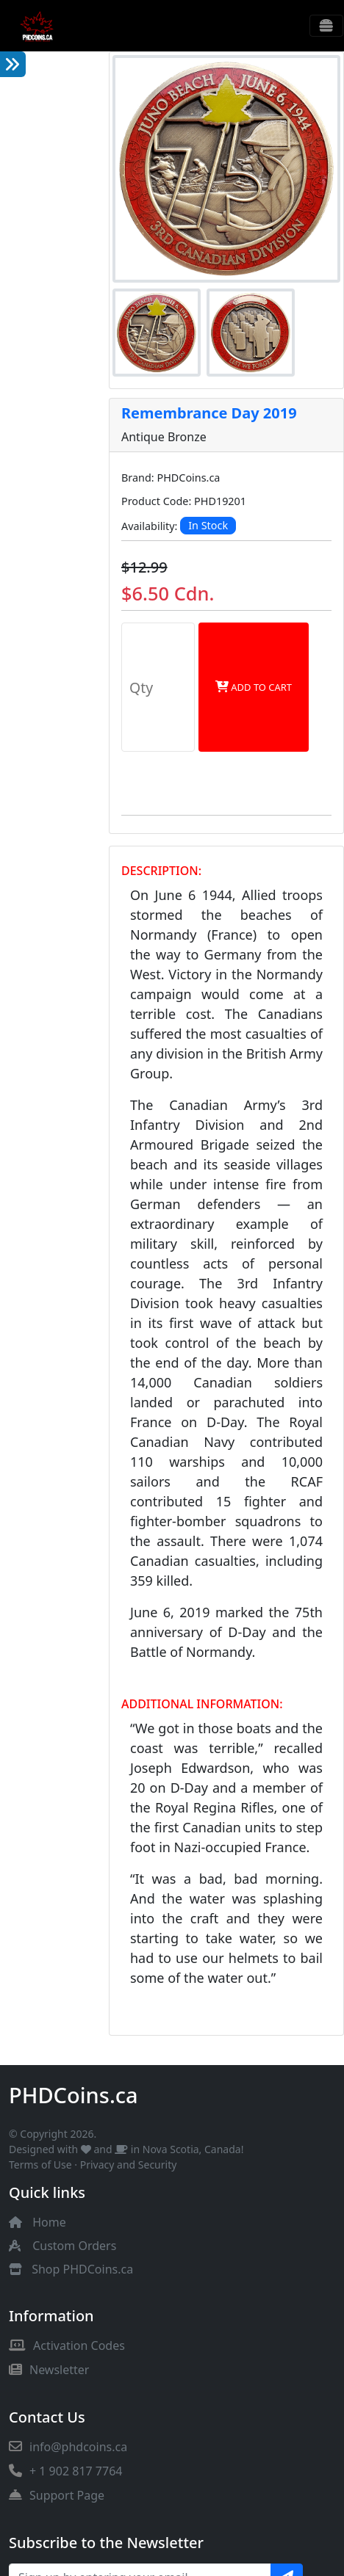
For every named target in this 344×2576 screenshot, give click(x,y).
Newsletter (49, 2370)
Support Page (56, 2495)
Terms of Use (40, 2165)
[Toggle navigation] (326, 26)
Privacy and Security (128, 2165)
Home (49, 2222)
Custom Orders (74, 2246)
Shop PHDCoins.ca (82, 2269)
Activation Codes (67, 2345)
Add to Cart (253, 687)
